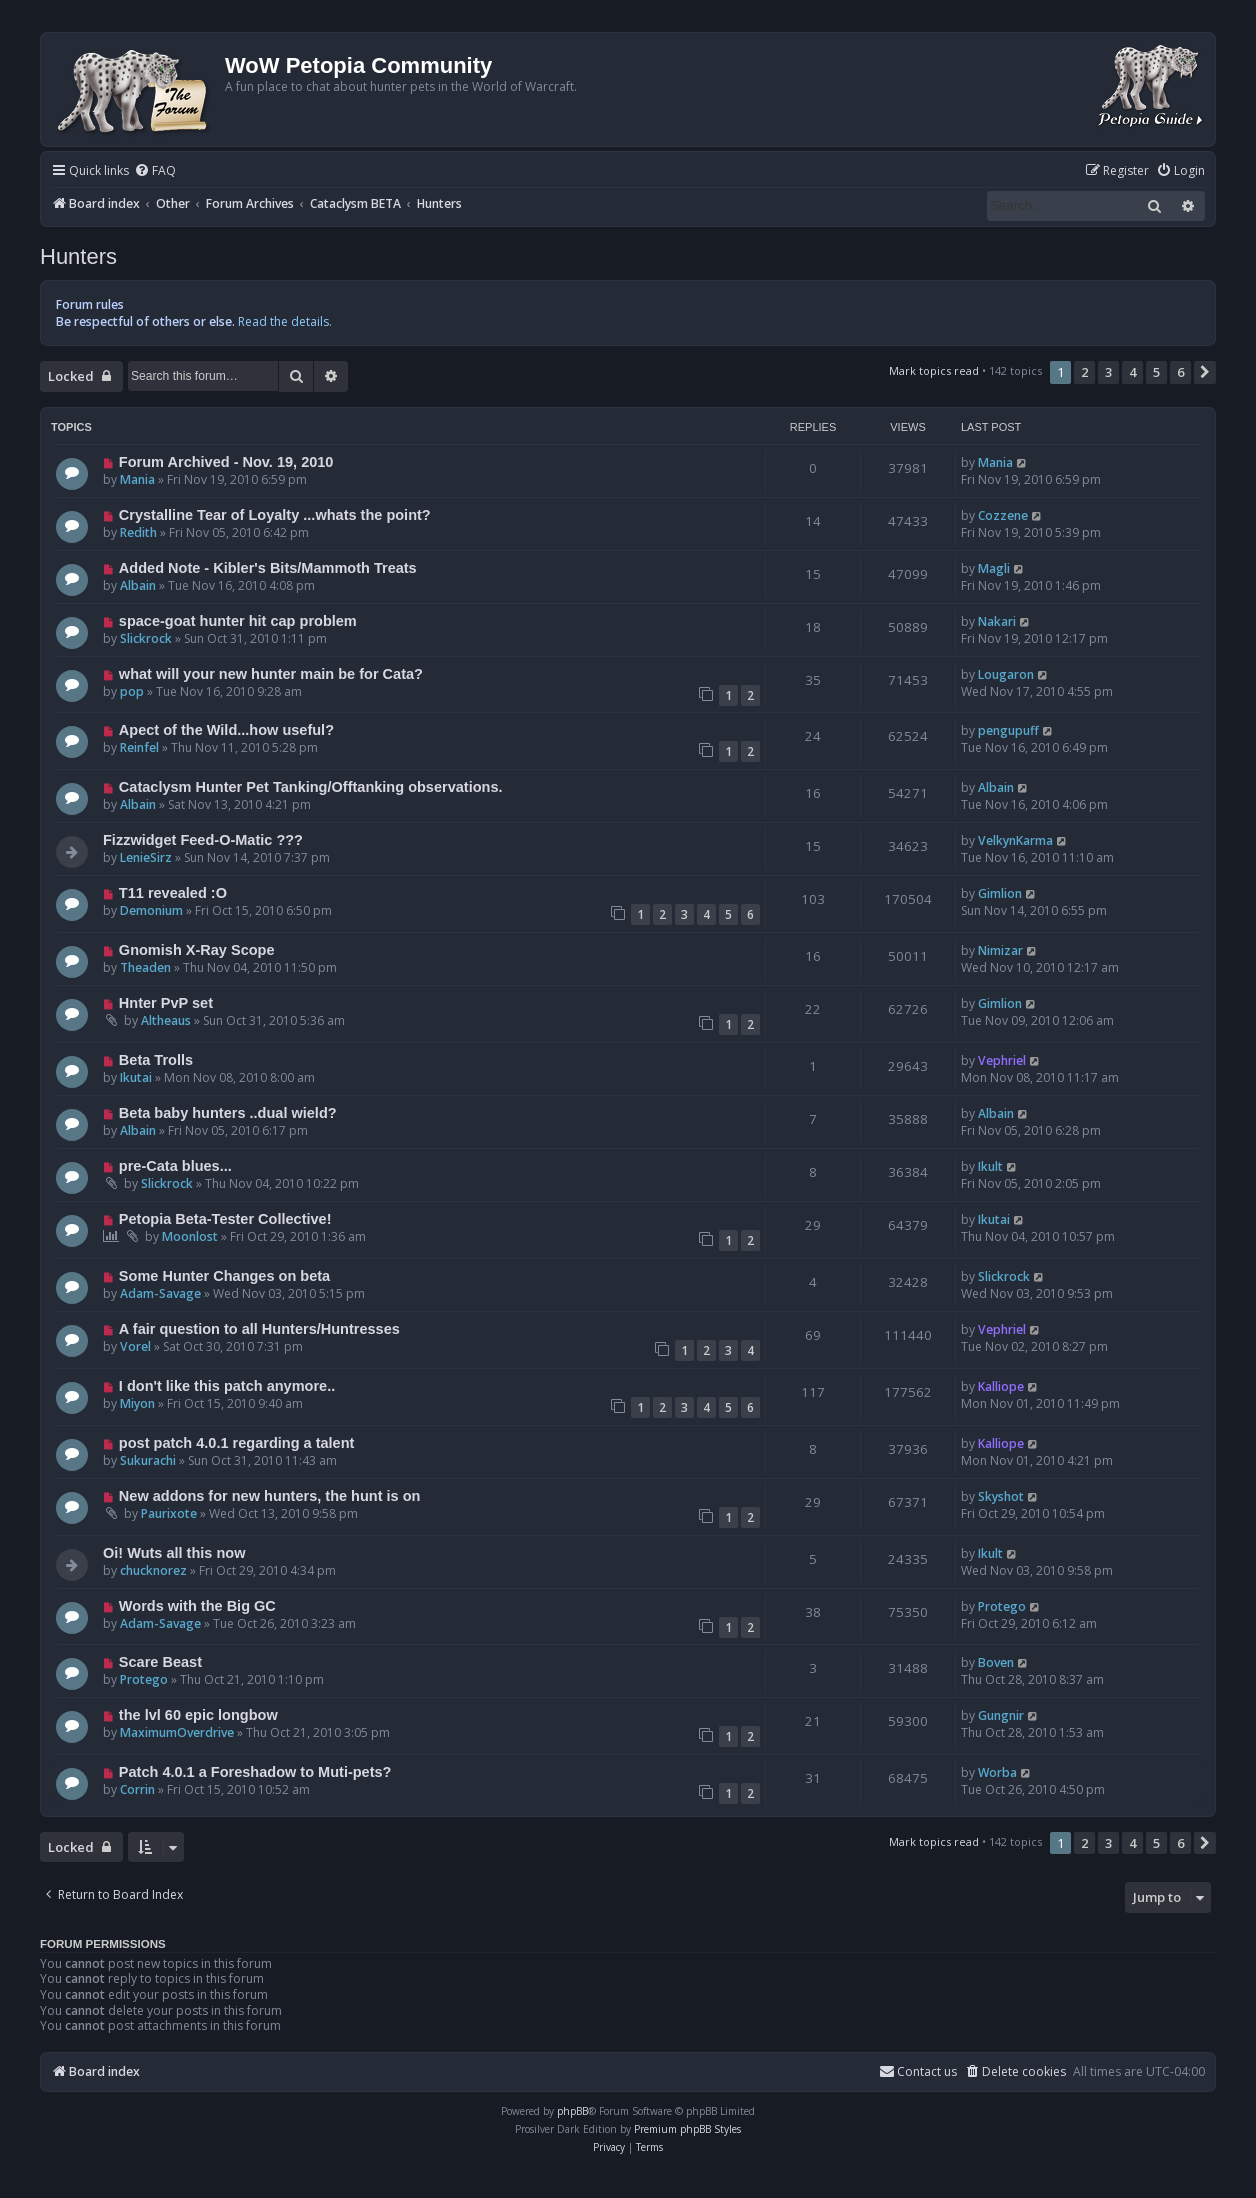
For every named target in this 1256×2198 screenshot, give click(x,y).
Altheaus (166, 1020)
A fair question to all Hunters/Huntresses (259, 1329)
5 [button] (1156, 372)
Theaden (145, 967)
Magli (994, 568)
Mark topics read (934, 370)
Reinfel (139, 747)
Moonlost (190, 1236)
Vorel (135, 1346)
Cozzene (1003, 515)
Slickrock (146, 638)
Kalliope (1001, 1386)
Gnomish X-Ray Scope (197, 950)
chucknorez (153, 1570)
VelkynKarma (1015, 840)
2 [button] (1084, 372)
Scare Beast (160, 1662)
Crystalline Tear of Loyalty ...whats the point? (275, 515)
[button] (1205, 372)
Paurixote (169, 1513)
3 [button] (1108, 372)
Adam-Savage (160, 1293)
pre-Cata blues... (175, 1166)
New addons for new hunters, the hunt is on (270, 1496)
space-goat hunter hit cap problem (238, 621)
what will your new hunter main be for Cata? (271, 674)
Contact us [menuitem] (918, 2071)
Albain (138, 585)
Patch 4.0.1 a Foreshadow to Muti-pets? (255, 1772)
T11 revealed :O (173, 893)
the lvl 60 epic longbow (198, 1715)
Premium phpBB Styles (687, 2129)
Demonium (151, 910)
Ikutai (136, 1077)
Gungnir (1001, 1715)
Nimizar (1000, 950)
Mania (137, 479)
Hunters (78, 256)
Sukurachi (148, 1460)
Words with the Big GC (197, 1606)
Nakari (997, 621)
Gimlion (1000, 893)
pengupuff (1008, 730)
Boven (996, 1662)
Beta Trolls (156, 1060)
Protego (1002, 1606)
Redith (138, 532)
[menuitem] (155, 171)
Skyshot (1001, 1496)
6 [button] (1180, 372)
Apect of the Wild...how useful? (226, 730)
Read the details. (285, 321)
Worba (997, 1772)
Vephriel (1002, 1060)
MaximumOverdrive (177, 1732)
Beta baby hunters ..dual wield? (228, 1113)
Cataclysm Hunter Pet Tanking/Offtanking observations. (311, 787)
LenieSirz (146, 857)
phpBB (572, 2111)
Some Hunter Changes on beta (224, 1276)
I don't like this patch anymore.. (227, 1386)
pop (132, 691)
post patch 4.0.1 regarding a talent (237, 1443)
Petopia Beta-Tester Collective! (225, 1219)
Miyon (137, 1403)
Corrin (137, 1789)
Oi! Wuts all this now (174, 1553)
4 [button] (1132, 372)
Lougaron (1006, 674)
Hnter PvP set (166, 1003)
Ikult (990, 1166)
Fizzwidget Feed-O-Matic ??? (203, 840)
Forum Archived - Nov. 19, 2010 (226, 462)
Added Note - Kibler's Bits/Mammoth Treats (268, 568)
